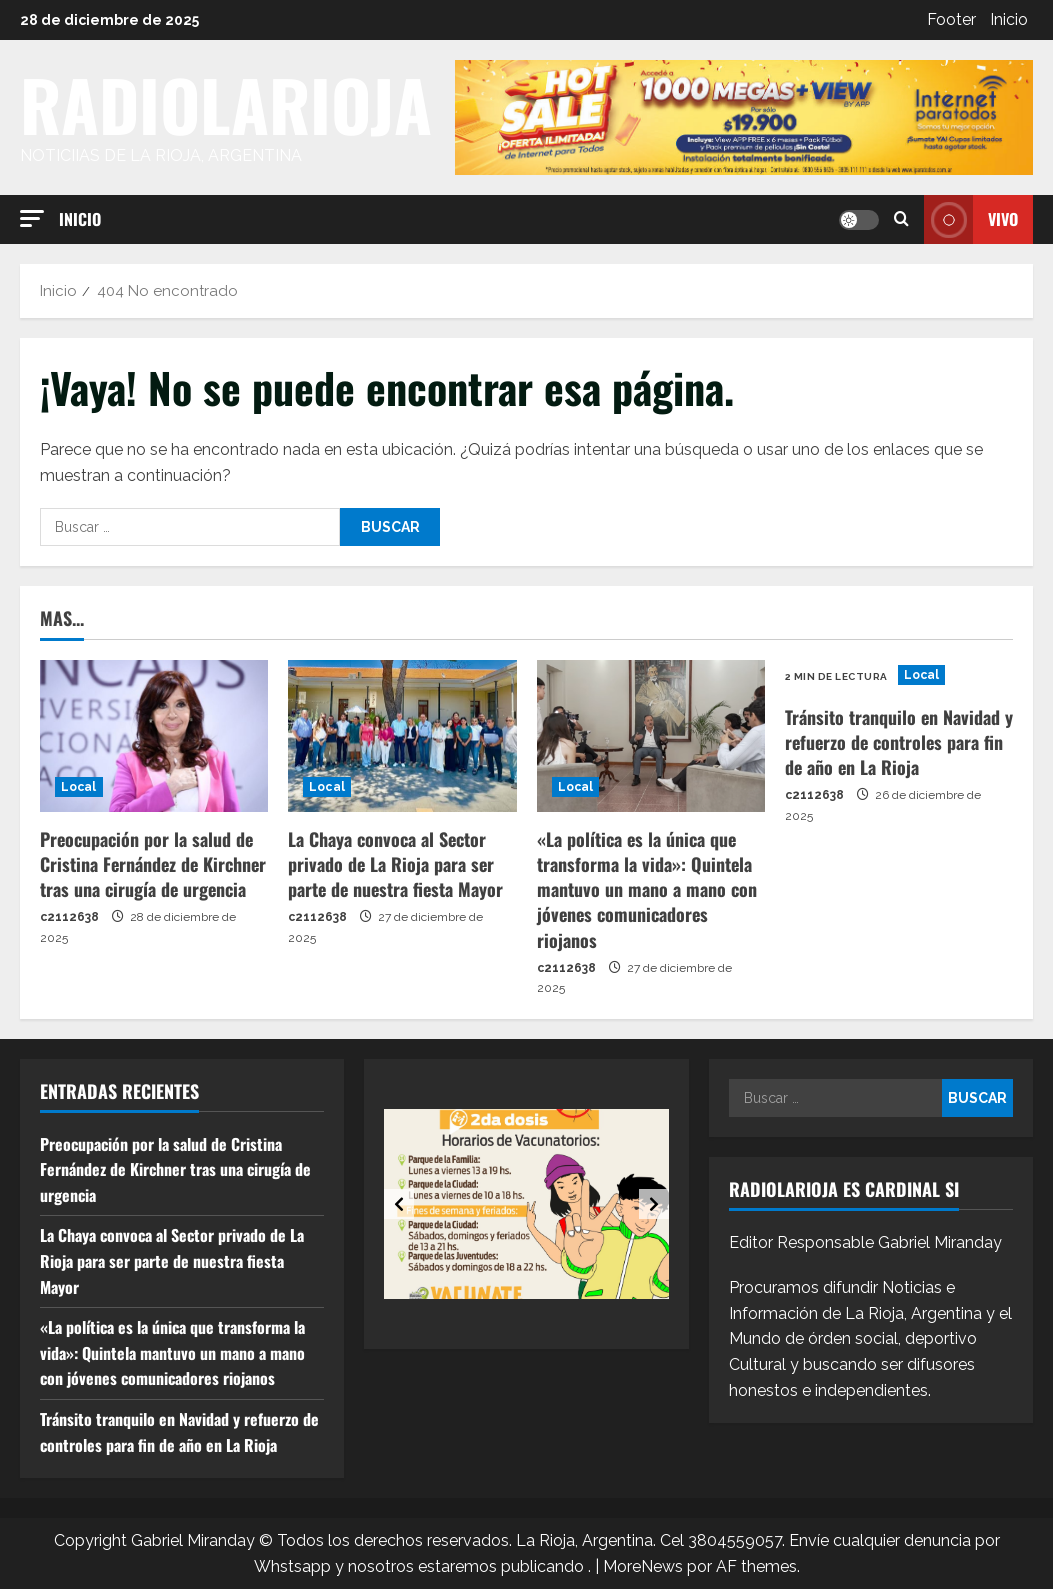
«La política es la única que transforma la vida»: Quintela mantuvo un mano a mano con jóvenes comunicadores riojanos (647, 889)
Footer (951, 19)
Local (79, 787)
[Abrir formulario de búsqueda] (901, 219)
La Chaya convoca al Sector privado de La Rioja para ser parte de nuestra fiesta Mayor (395, 864)
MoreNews (643, 1566)
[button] (32, 218)
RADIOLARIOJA (226, 104)
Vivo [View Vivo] (971, 219)
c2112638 (69, 917)
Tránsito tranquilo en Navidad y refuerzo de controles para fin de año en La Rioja (899, 742)
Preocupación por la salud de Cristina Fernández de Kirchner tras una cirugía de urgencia (153, 864)
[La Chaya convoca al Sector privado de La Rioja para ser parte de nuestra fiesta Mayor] (402, 736)
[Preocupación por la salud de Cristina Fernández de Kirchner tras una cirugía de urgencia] (154, 736)
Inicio (1009, 19)
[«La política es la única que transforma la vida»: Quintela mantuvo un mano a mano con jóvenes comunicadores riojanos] (651, 736)
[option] (526, 1204)
